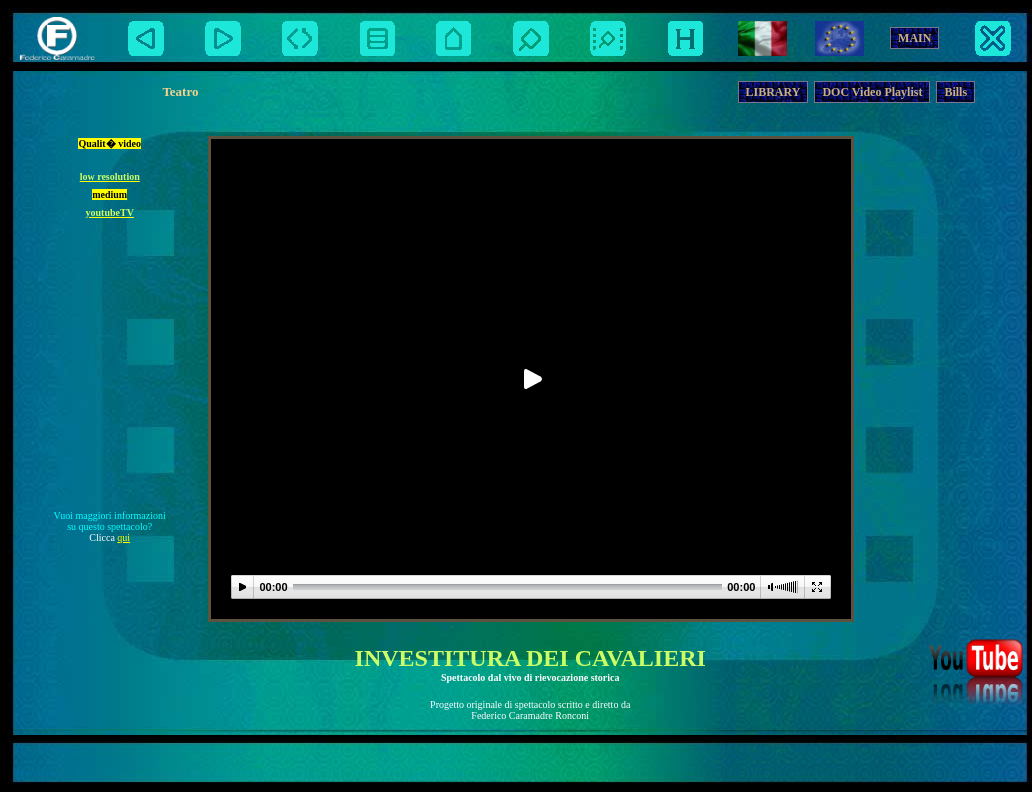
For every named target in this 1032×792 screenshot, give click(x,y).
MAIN (914, 38)
